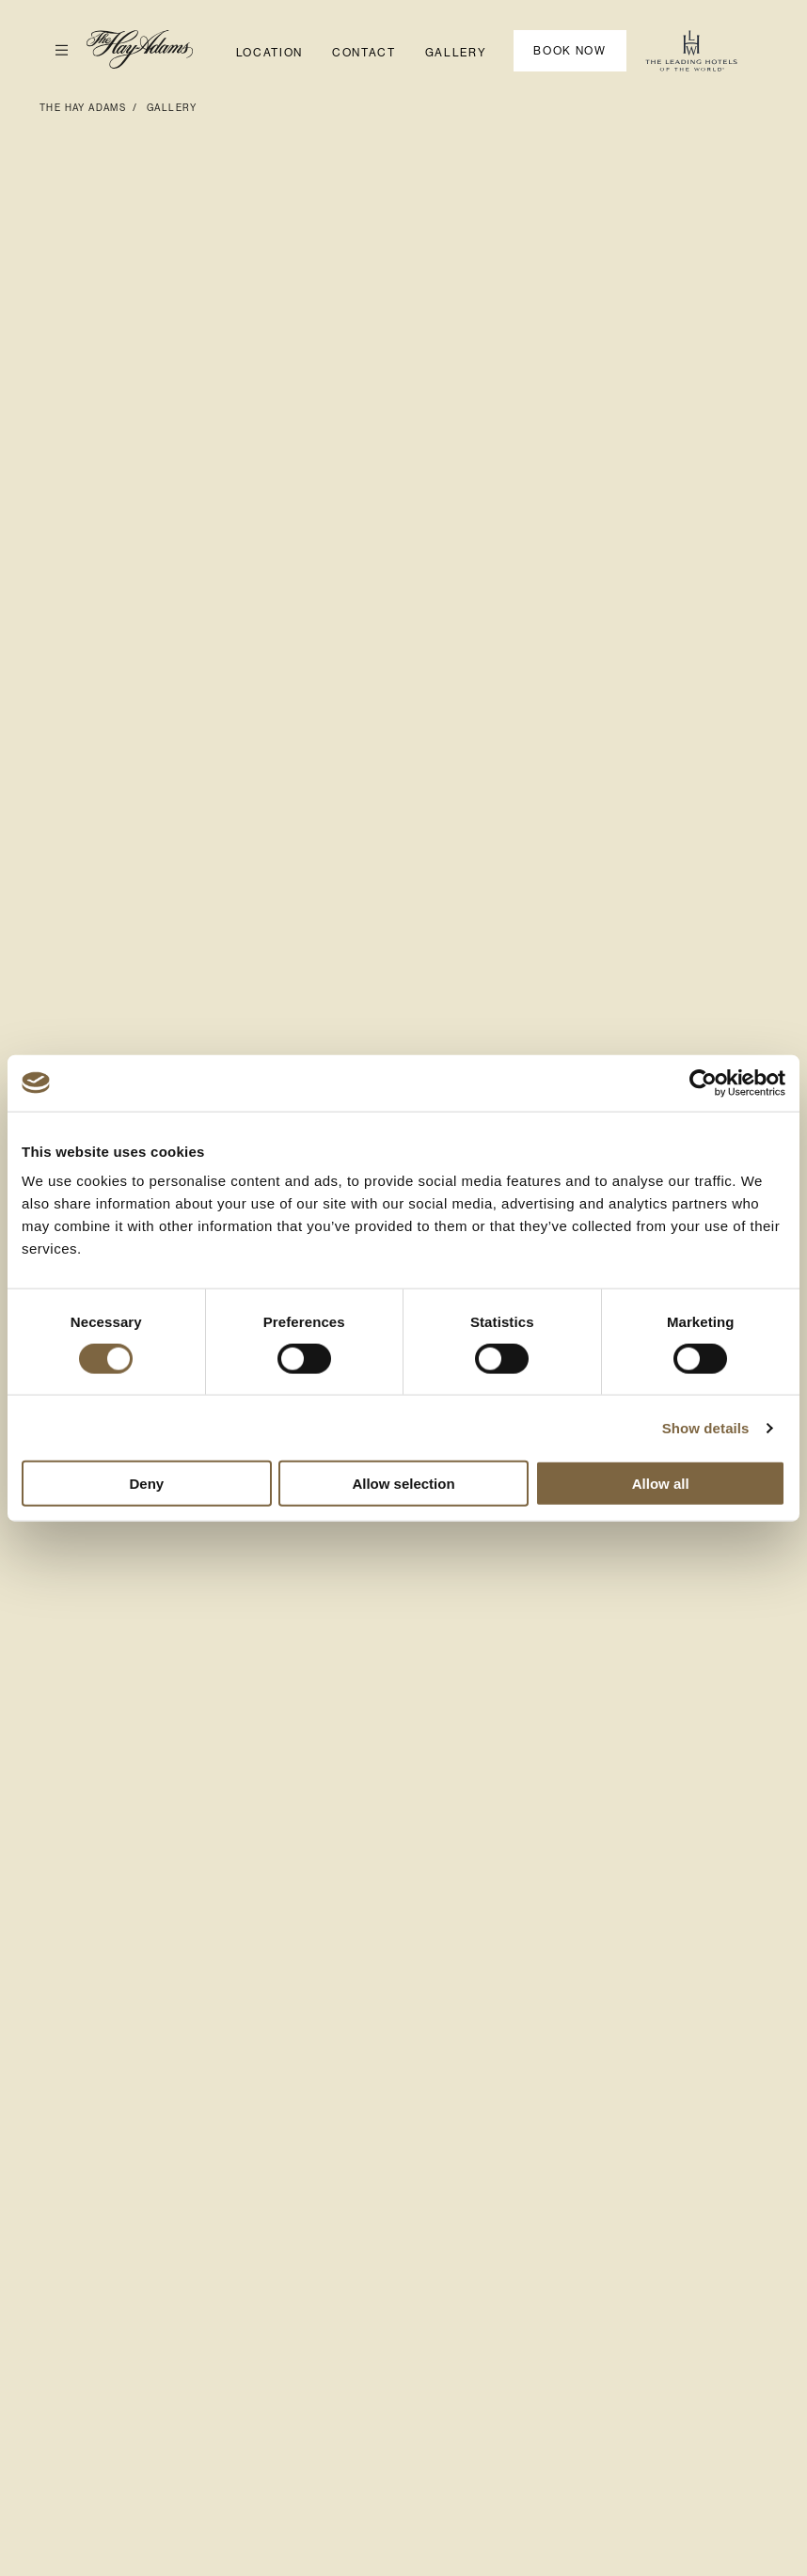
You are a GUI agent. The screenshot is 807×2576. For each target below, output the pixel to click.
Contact (364, 52)
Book (569, 50)
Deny (146, 1484)
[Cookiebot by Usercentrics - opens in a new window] (703, 1082)
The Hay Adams (83, 108)
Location (269, 52)
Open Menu (54, 50)
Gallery (456, 52)
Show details (706, 1427)
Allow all (660, 1484)
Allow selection (403, 1484)
